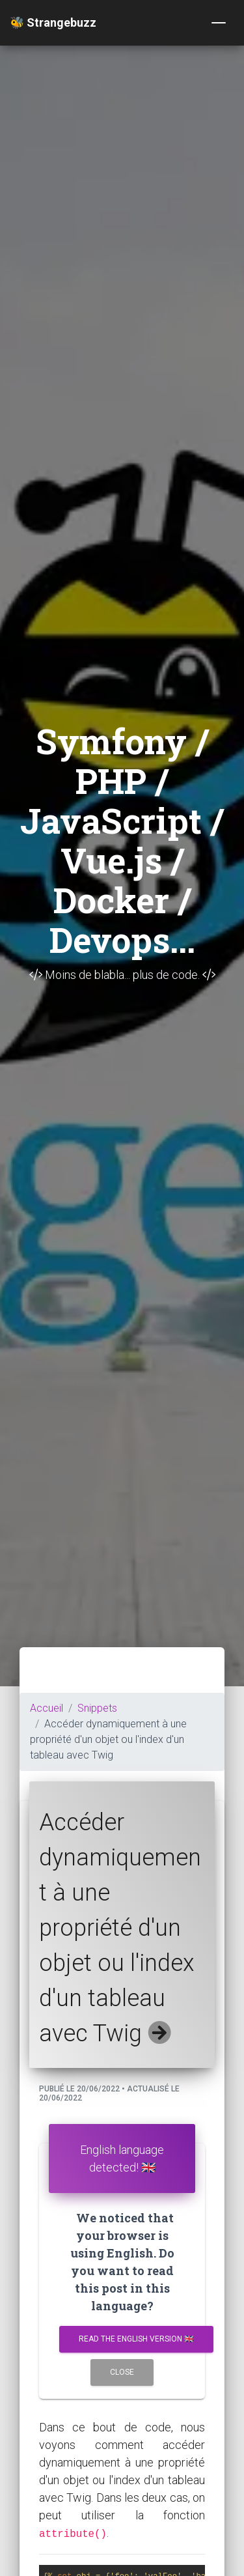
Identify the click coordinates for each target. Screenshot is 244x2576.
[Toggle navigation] (218, 23)
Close (122, 2372)
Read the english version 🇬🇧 (136, 2338)
